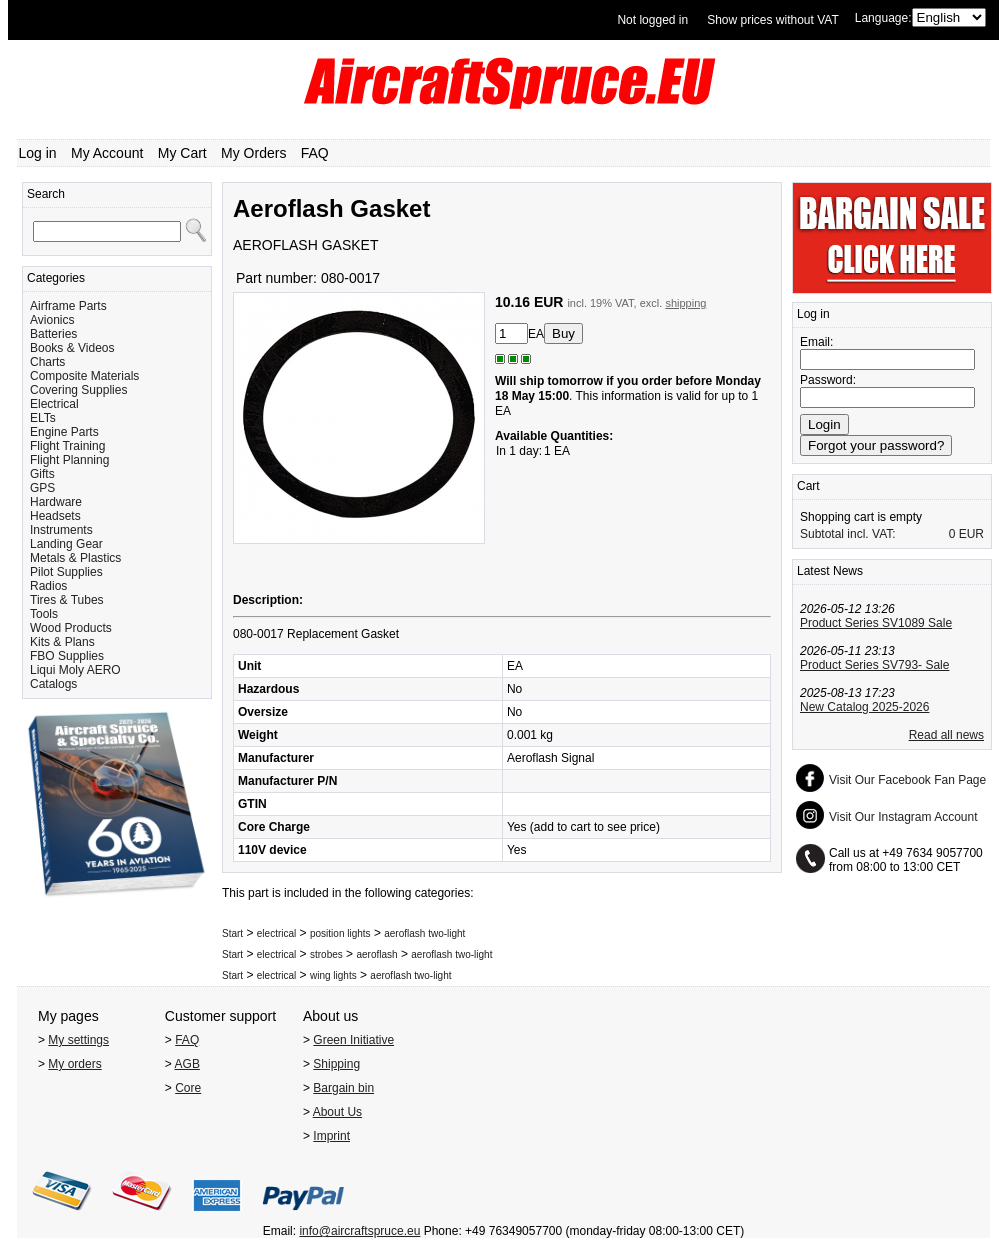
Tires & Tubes (67, 600)
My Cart (182, 153)
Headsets (55, 516)
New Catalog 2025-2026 (864, 707)
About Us (337, 1112)
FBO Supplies (67, 656)
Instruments (61, 530)
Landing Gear (66, 544)
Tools (44, 614)
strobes (326, 954)
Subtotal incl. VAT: (848, 534)
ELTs (43, 418)
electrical (276, 933)
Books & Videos (72, 348)
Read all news (946, 735)
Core (188, 1088)
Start (232, 933)
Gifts (42, 474)
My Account (107, 153)
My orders (74, 1064)
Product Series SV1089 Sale (876, 623)
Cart (808, 486)
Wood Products (71, 628)
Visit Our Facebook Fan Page (907, 780)
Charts (47, 362)
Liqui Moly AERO (75, 670)
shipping (685, 303)
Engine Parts (64, 432)
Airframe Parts (68, 306)
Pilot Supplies (66, 572)
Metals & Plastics (75, 558)
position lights (340, 933)
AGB (187, 1064)
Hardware (56, 502)
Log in (38, 153)
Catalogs (53, 684)
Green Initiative (353, 1040)
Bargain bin (343, 1088)
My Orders (253, 153)
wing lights (333, 975)
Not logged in (652, 20)
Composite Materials (84, 376)
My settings (78, 1040)
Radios (48, 586)
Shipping (336, 1064)
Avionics (52, 320)
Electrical (54, 404)
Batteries (53, 334)
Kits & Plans (62, 642)
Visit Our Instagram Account (903, 817)
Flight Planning (69, 460)
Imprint (331, 1136)
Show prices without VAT (773, 20)
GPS (42, 488)
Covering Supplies (78, 390)
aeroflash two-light (424, 933)
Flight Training (67, 446)
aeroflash (376, 954)
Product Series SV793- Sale (874, 665)
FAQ (315, 153)
